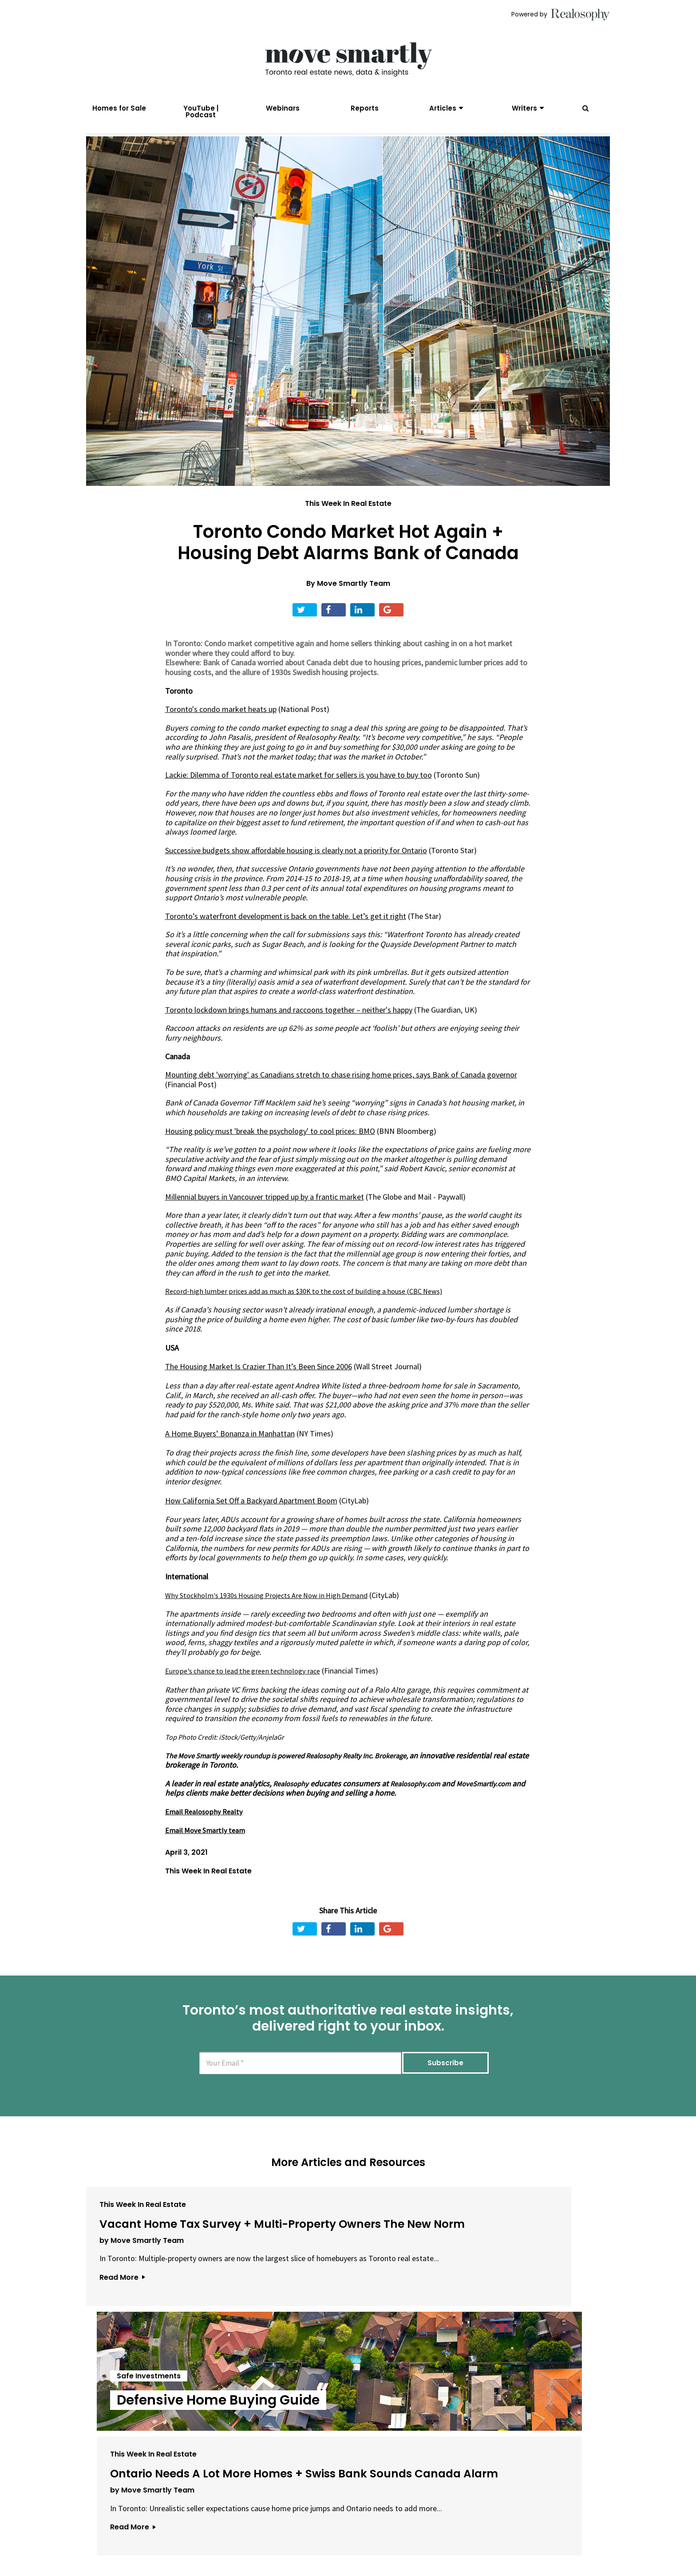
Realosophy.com (201, 1813)
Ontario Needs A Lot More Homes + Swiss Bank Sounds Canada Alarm (520, 2277)
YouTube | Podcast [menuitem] (200, 111)
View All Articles (348, 2432)
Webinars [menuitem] (283, 108)
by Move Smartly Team (141, 2319)
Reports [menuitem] (365, 108)
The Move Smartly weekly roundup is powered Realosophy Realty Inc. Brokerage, (301, 1775)
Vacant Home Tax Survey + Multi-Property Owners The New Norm (168, 2277)
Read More (122, 2375)
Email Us (266, 2526)
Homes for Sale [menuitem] (119, 108)
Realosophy (292, 1803)
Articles (442, 108)
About (226, 2526)
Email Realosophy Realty (206, 1841)
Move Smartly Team (353, 603)
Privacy (338, 2526)
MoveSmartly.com (275, 1813)
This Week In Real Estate (348, 523)
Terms (306, 2526)
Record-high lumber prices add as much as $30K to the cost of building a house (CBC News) (316, 1311)
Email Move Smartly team (208, 1859)
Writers (524, 108)
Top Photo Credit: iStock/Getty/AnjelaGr (231, 1757)
